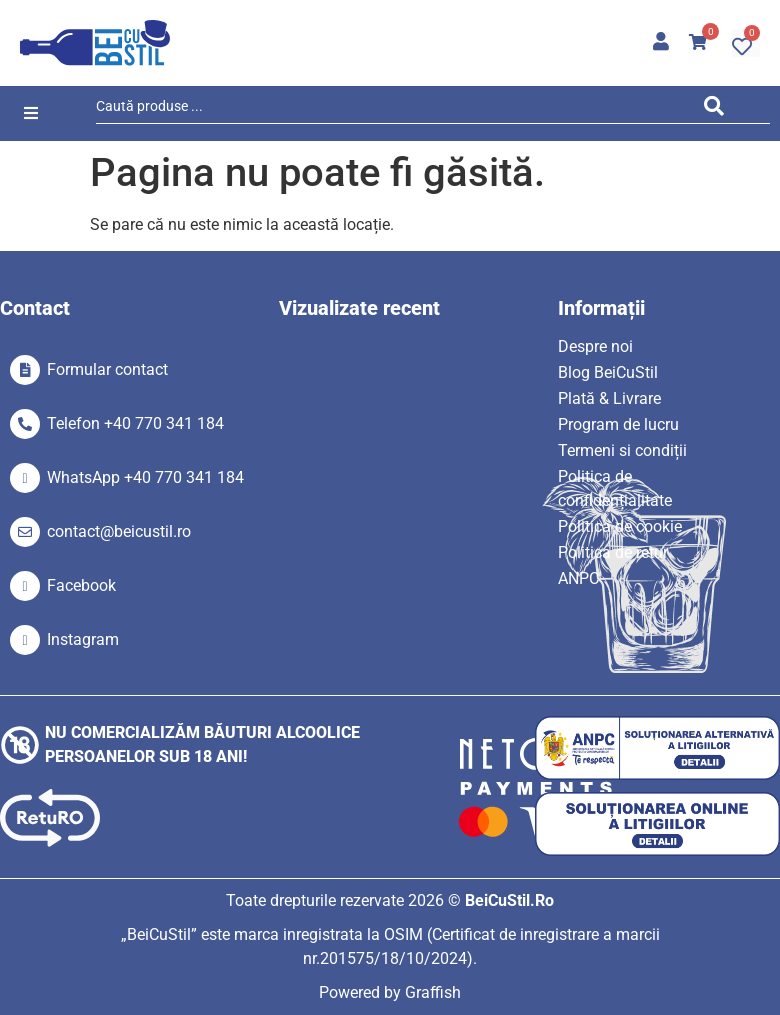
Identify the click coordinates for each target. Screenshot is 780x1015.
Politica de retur (613, 552)
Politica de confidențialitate (615, 488)
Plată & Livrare (609, 398)
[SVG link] (95, 43)
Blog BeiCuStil (608, 372)
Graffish (433, 992)
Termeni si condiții (622, 450)
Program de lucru (618, 424)
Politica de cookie (620, 526)
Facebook (81, 585)
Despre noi (595, 346)
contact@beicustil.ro (119, 531)
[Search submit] (719, 109)
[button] (30, 113)
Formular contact (107, 369)
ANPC (578, 578)
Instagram (83, 639)
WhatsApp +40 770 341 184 (145, 477)
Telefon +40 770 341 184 (135, 423)
